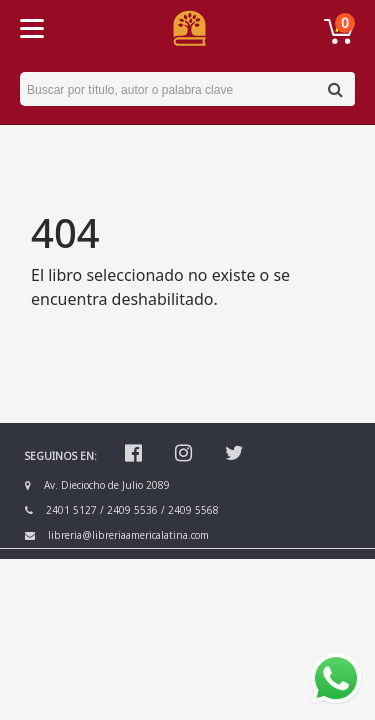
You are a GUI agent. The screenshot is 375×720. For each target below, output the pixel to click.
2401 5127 (71, 510)
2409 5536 (132, 510)
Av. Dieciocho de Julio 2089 (107, 485)
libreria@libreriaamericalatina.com (128, 535)
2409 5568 (193, 510)
